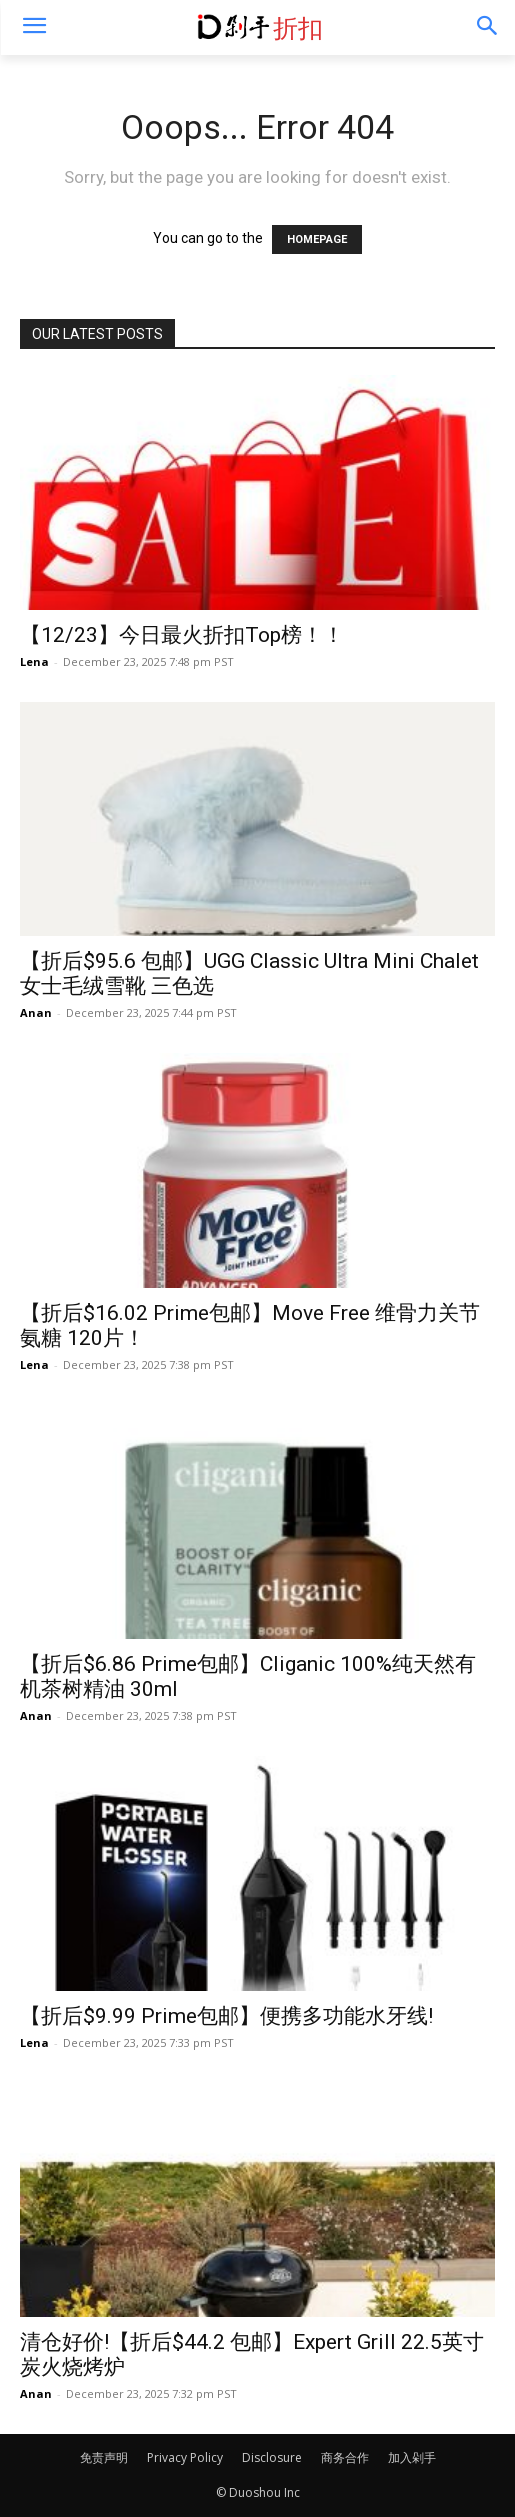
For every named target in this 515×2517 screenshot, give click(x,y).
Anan (36, 1012)
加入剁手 (412, 2457)
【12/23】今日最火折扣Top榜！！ (182, 635)
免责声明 (104, 2457)
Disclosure (272, 2457)
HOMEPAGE (317, 239)
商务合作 (345, 2457)
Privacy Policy (185, 2457)
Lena (34, 661)
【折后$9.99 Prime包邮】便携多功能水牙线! (226, 2016)
